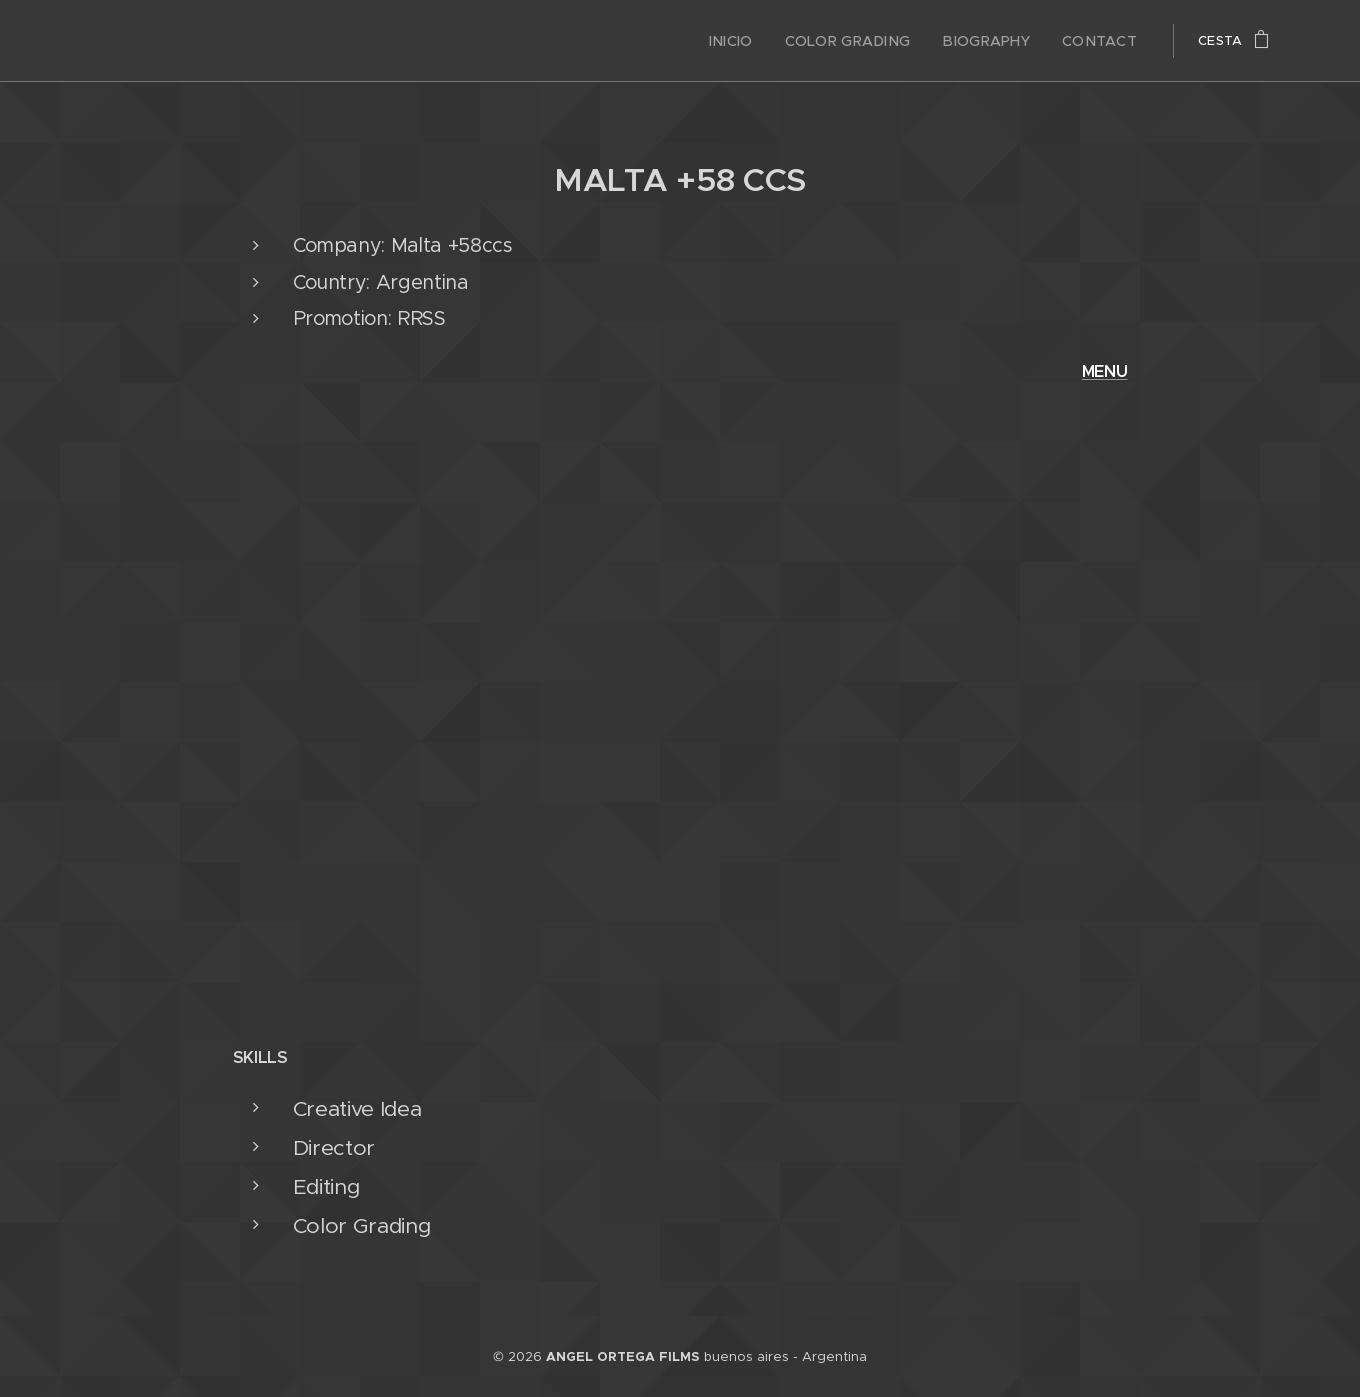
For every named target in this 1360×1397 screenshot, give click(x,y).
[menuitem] (761, 41)
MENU (1105, 371)
